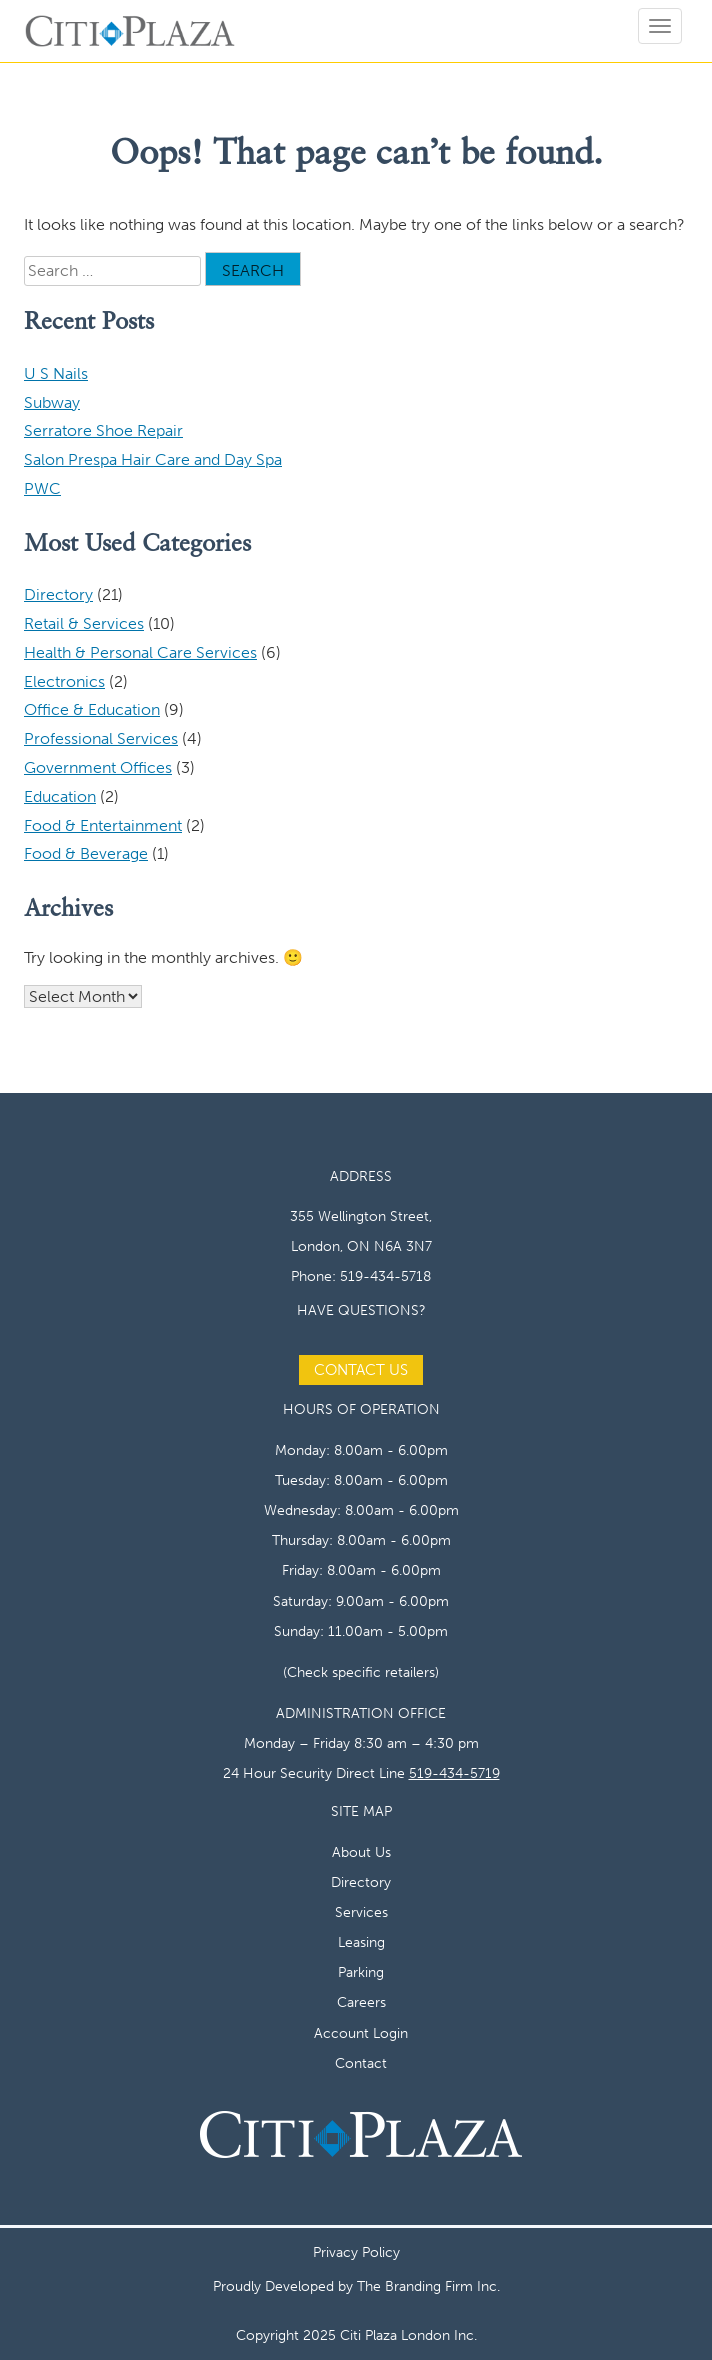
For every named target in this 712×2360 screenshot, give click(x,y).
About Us (361, 1852)
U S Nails (56, 373)
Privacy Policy (356, 2252)
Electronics (64, 681)
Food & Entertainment (103, 825)
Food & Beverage (86, 853)
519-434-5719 (454, 1773)
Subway (52, 402)
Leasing (361, 1942)
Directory (58, 594)
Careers (361, 2002)
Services (361, 1912)
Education (60, 796)
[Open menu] (660, 26)
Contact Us (361, 1370)
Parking (361, 1972)
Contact (361, 2063)
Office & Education (92, 709)
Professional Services (101, 738)
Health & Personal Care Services (140, 652)
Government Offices (98, 767)
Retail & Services (84, 623)
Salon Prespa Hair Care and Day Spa (153, 459)
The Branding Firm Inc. (428, 2286)
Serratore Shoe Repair (103, 430)
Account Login (361, 2033)
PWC (42, 488)
